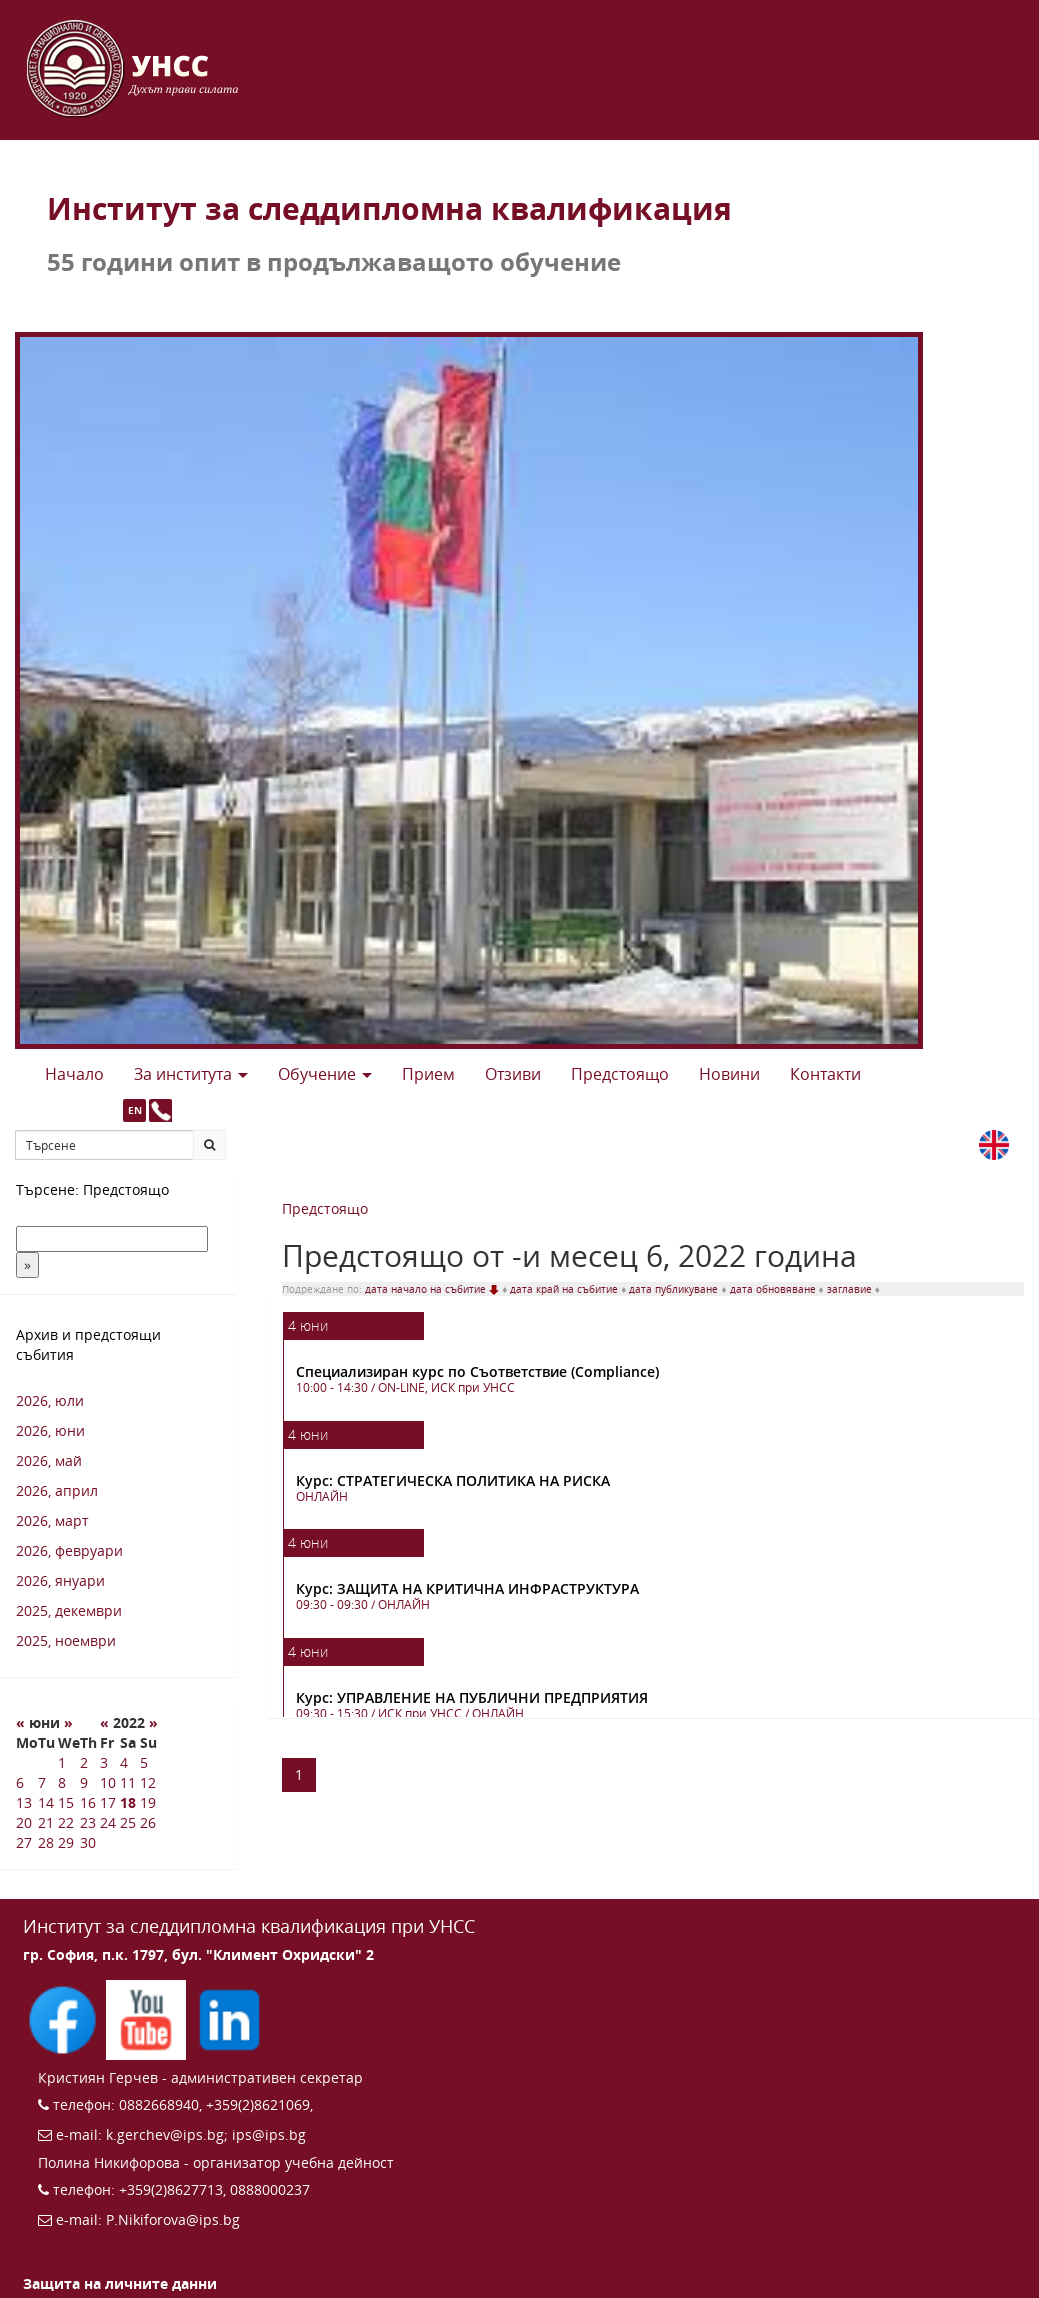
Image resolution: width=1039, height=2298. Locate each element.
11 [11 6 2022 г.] (128, 1782)
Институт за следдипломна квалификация (389, 208)
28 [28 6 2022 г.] (46, 1842)
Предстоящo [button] (620, 1074)
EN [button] (135, 1110)
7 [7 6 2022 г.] (42, 1782)
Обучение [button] (325, 1074)
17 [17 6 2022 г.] (108, 1802)
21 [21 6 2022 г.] (46, 1822)
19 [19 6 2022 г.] (148, 1802)
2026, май (49, 1460)
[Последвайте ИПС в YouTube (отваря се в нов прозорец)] (147, 2018)
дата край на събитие (565, 1289)
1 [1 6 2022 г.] (62, 1762)
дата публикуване (675, 1289)
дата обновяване (774, 1289)
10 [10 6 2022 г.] (108, 1782)
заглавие (851, 1289)
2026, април (57, 1490)
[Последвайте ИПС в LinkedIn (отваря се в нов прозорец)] (229, 2018)
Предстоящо (325, 1208)
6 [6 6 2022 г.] (20, 1782)
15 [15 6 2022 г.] (66, 1802)
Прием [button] (428, 1074)
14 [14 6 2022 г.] (46, 1802)
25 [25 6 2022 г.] (128, 1822)
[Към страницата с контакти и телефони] (160, 1110)
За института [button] (191, 1074)
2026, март (52, 1520)
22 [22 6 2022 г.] (66, 1822)
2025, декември (69, 1610)
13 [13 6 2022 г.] (24, 1802)
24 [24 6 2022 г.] (108, 1822)
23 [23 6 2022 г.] (88, 1822)
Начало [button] (74, 1074)
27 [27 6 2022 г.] (24, 1842)
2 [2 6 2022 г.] (84, 1762)
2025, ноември (66, 1640)
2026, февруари (69, 1550)
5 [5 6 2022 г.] (144, 1762)
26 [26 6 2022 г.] (148, 1822)
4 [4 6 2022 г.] (124, 1762)
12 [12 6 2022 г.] (148, 1782)
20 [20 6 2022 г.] (24, 1822)
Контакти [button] (825, 1074)
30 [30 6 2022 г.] (88, 1842)
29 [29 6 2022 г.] (66, 1842)
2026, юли (50, 1400)
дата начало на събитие (433, 1289)
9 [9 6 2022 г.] (84, 1782)
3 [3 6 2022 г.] (104, 1762)
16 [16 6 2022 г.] (88, 1802)
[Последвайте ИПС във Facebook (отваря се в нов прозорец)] (64, 2018)
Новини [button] (729, 1074)
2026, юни (50, 1430)
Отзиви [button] (513, 1074)
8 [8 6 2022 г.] (62, 1782)
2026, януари (60, 1580)
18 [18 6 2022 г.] (128, 1802)
